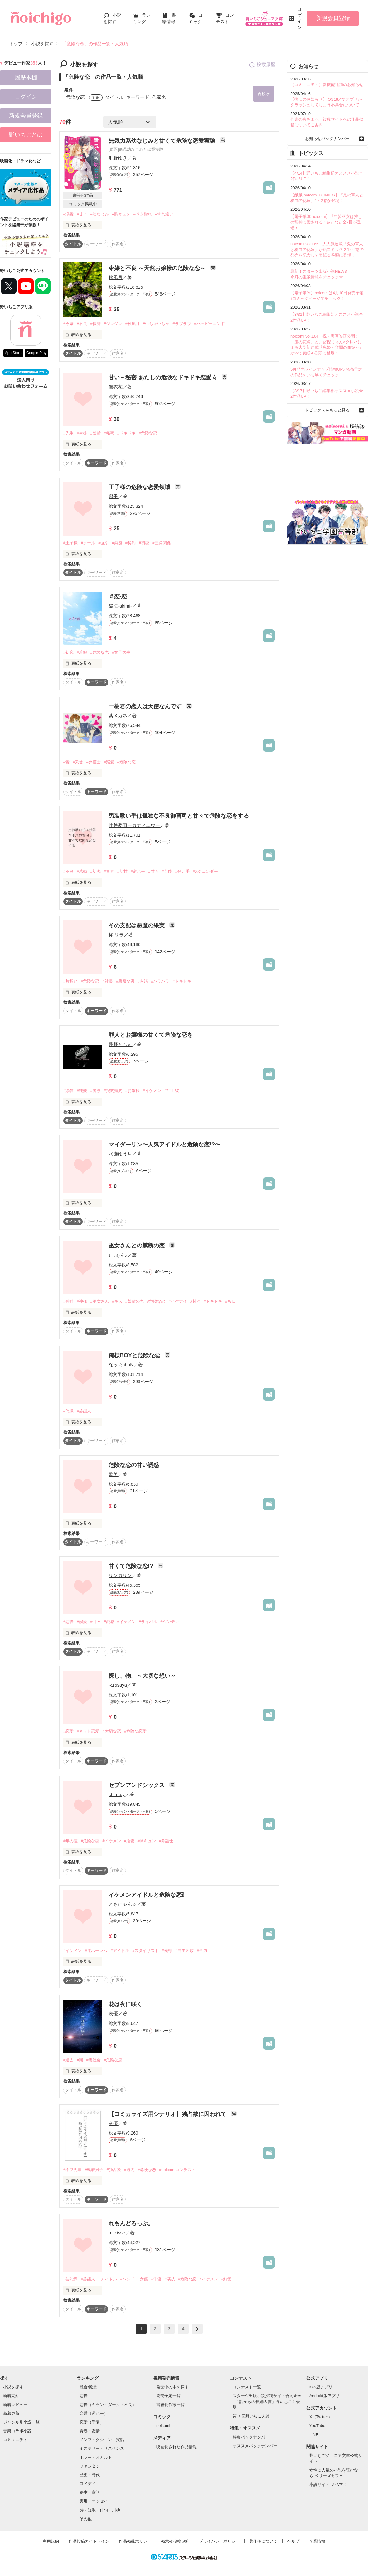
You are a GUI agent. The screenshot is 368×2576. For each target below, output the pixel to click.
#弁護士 (93, 762)
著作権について (263, 2541)
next (197, 2329)
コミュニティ (15, 2439)
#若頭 (82, 652)
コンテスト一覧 (247, 2387)
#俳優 (156, 2279)
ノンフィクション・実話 (102, 2439)
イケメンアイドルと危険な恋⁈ (146, 1895)
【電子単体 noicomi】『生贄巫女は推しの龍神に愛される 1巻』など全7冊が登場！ (326, 222)
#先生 (68, 433)
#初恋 (144, 543)
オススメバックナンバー (255, 2446)
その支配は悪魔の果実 (137, 925)
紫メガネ (118, 715)
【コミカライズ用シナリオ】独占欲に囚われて (168, 2114)
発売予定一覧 (168, 2395)
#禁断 (95, 433)
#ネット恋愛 (88, 1731)
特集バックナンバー (251, 2437)
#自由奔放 (184, 1950)
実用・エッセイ (94, 2501)
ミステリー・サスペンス (102, 2448)
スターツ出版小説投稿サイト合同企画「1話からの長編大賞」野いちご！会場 (267, 2401)
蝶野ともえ (120, 1044)
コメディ (88, 2483)
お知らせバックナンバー (327, 138)
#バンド (127, 2279)
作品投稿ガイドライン (89, 2541)
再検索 (264, 93)
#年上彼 (171, 1090)
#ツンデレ (169, 1621)
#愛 (66, 762)
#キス (117, 1301)
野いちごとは (26, 135)
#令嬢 (68, 323)
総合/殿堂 (88, 2387)
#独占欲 (113, 2169)
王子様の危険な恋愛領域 (140, 487)
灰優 (113, 2013)
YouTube (317, 2425)
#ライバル (148, 1621)
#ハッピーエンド (209, 323)
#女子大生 (121, 652)
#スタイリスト (145, 1950)
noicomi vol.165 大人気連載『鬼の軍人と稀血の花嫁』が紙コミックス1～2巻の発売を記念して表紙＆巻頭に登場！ (327, 249)
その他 (86, 2518)
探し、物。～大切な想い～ (142, 1676)
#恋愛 (68, 1621)
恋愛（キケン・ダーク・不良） (108, 2404)
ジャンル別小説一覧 (21, 2422)
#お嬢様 (132, 1090)
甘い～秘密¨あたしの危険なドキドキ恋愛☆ (164, 377)
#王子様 (70, 543)
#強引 (103, 543)
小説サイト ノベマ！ (328, 2484)
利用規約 (51, 2541)
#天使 (78, 762)
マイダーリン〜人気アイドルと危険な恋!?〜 (164, 1144)
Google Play (36, 353)
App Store (13, 353)
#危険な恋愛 (135, 1731)
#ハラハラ (160, 981)
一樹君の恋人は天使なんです (146, 706)
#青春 (109, 871)
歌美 (113, 1474)
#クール (88, 543)
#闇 (80, 2060)
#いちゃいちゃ (156, 323)
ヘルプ (293, 2541)
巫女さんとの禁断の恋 (137, 1245)
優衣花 (116, 386)
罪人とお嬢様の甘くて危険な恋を (151, 1035)
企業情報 (317, 2541)
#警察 (95, 1090)
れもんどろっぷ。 (131, 2223)
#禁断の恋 (134, 1301)
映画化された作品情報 (176, 2446)
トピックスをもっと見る (327, 410)
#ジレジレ (113, 323)
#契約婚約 (113, 1090)
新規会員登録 (333, 18)
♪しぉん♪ (118, 1255)
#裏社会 (93, 2060)
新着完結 (11, 2395)
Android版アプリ (324, 2395)
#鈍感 (117, 543)
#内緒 (143, 981)
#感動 (82, 871)
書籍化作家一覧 (170, 2404)
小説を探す (13, 2387)
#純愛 (82, 1090)
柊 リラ (116, 934)
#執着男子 (94, 2169)
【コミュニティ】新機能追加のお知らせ (326, 84)
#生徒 (82, 433)
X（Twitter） (320, 2417)
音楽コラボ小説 (17, 2431)
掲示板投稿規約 (175, 2541)
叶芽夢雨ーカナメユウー (134, 825)
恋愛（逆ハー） (94, 2413)
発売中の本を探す (172, 2387)
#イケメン (152, 1090)
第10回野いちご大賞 (251, 2416)
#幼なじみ (99, 214)
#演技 (169, 2279)
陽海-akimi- (120, 605)
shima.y (117, 1794)
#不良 (82, 323)
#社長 (107, 981)
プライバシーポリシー (219, 2541)
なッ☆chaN (121, 1364)
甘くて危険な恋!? (132, 1566)
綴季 (113, 496)
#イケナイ (177, 1301)
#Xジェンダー (205, 871)
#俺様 (68, 1411)
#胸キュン (121, 214)
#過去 (68, 2060)
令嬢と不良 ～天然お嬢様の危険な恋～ (158, 268)
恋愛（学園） (92, 2422)
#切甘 (122, 871)
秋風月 (116, 277)
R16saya (118, 1685)
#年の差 (70, 1840)
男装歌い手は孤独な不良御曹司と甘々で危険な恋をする (179, 816)
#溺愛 (68, 214)
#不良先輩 (72, 2169)
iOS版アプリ (320, 2387)
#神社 (68, 1301)
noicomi (163, 2425)
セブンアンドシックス (137, 1785)
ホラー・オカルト (96, 2457)
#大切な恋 (111, 1731)
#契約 (130, 543)
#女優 (143, 2279)
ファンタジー (92, 2466)
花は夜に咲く (125, 2004)
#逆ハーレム (96, 1950)
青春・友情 (90, 2431)
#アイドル (119, 1950)
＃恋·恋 (118, 597)
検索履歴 (262, 65)
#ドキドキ (126, 433)
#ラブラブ (181, 323)
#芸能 (167, 871)
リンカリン (120, 1575)
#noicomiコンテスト (177, 2169)
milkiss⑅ (117, 2232)
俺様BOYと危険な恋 (135, 1355)
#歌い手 (182, 871)
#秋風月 (132, 323)
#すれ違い (164, 214)
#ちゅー (232, 1301)
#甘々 (82, 214)
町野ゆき (118, 158)
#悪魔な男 (125, 981)
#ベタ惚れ (142, 214)
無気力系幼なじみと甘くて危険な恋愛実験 (163, 141)
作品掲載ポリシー (135, 2541)
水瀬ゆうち (120, 1153)
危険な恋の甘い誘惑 (134, 1465)
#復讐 (95, 323)
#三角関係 (161, 543)
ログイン (299, 18)
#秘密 (109, 433)
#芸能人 (84, 1411)
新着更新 (11, 2413)
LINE (313, 2434)
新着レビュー (15, 2404)
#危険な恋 (148, 433)
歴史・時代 (90, 2475)
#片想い (70, 981)
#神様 (82, 1301)
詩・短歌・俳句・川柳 (100, 2510)
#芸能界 (70, 2279)
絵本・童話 (90, 2492)
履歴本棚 (26, 77)
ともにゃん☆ (123, 1904)
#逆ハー (138, 871)
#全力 (202, 1950)
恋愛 (84, 2395)
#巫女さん (99, 1301)
